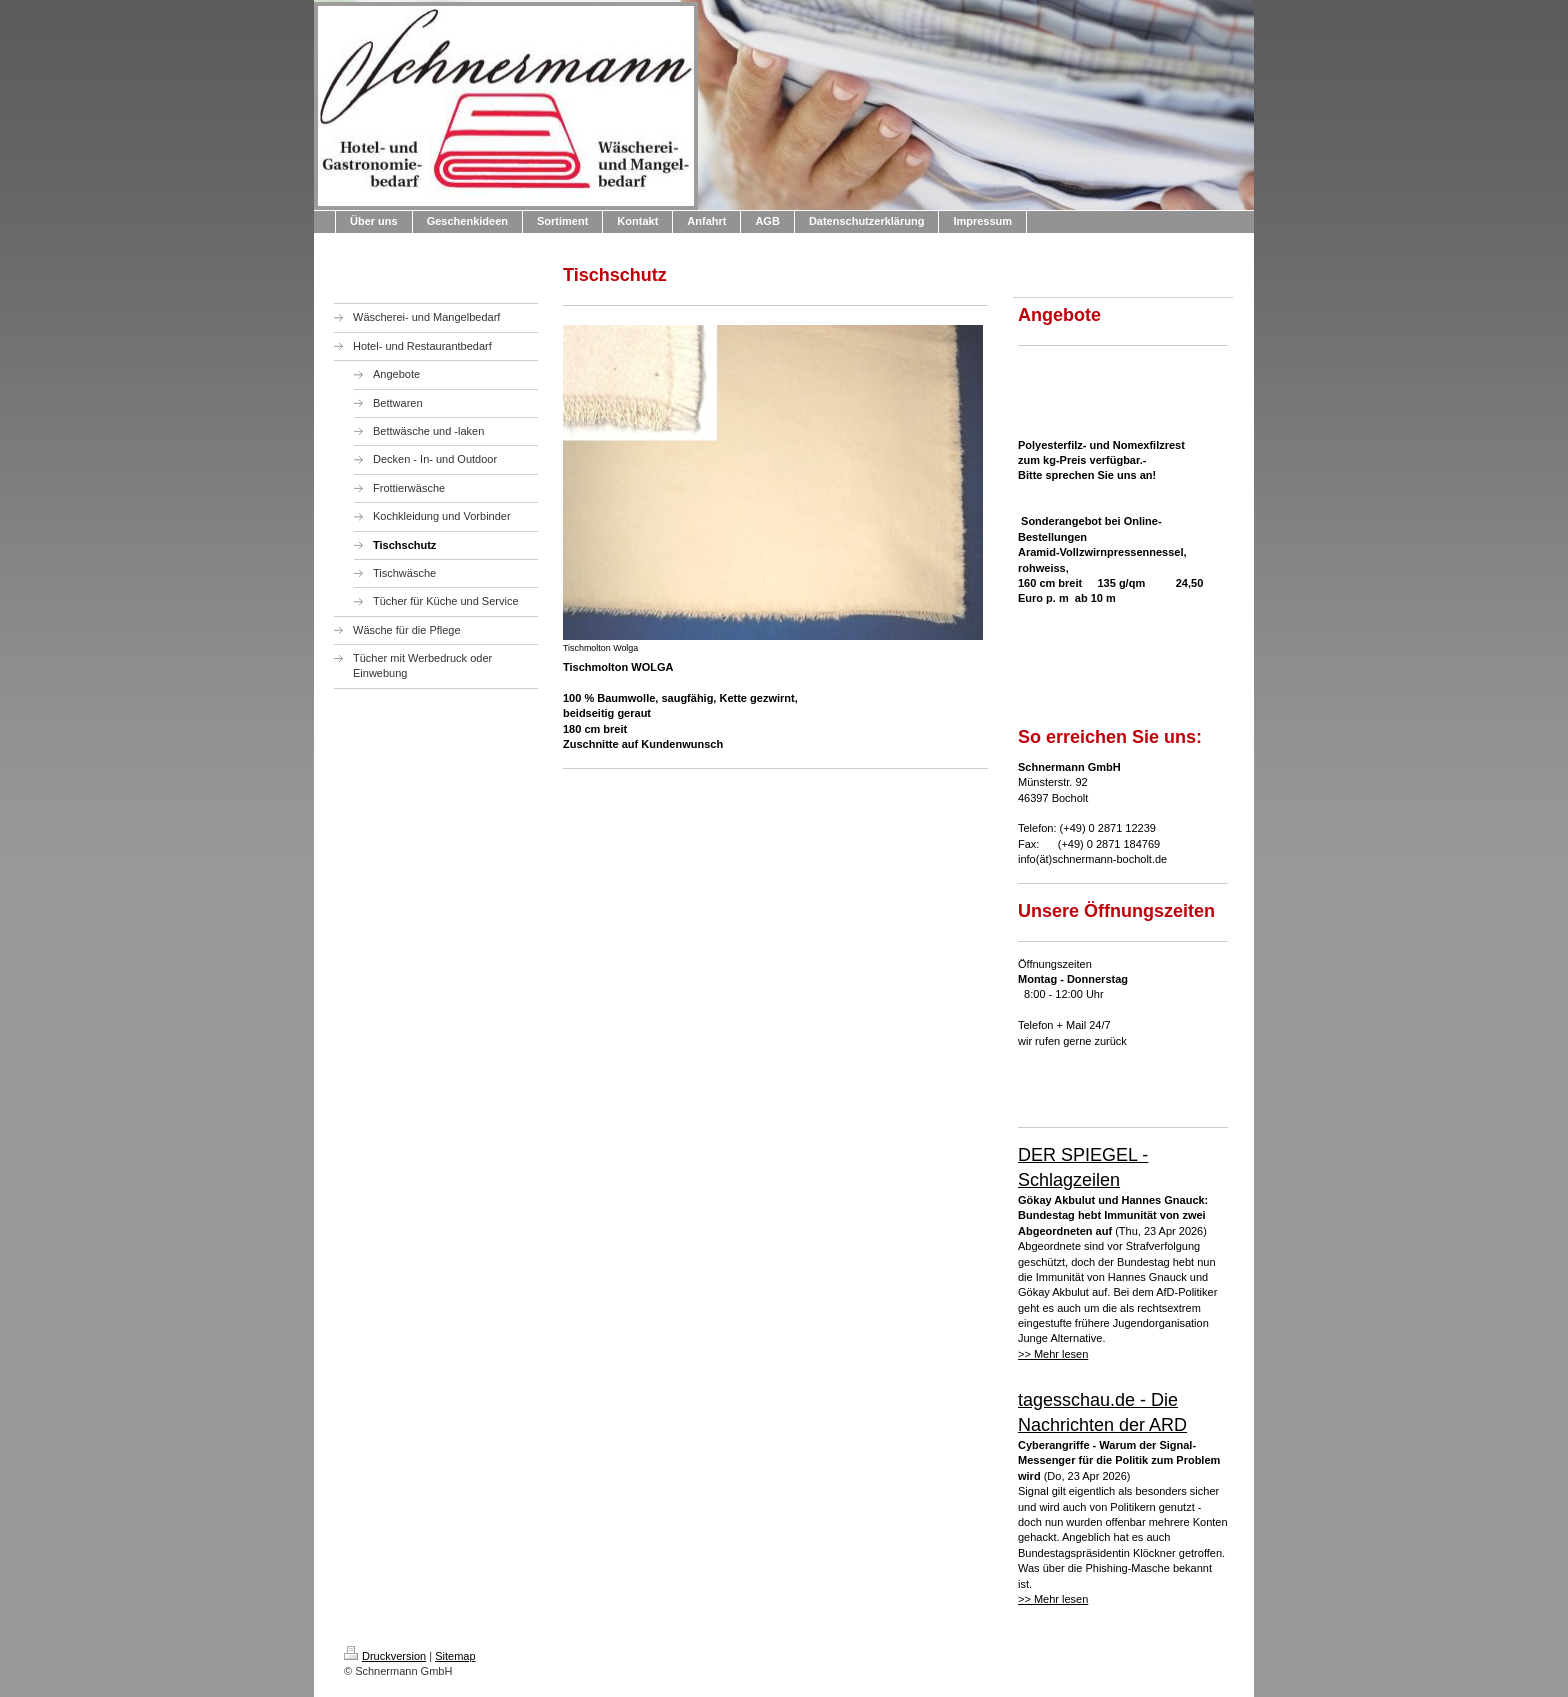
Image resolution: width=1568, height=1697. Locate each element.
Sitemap (455, 1656)
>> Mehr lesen (1053, 1354)
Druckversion (385, 1656)
